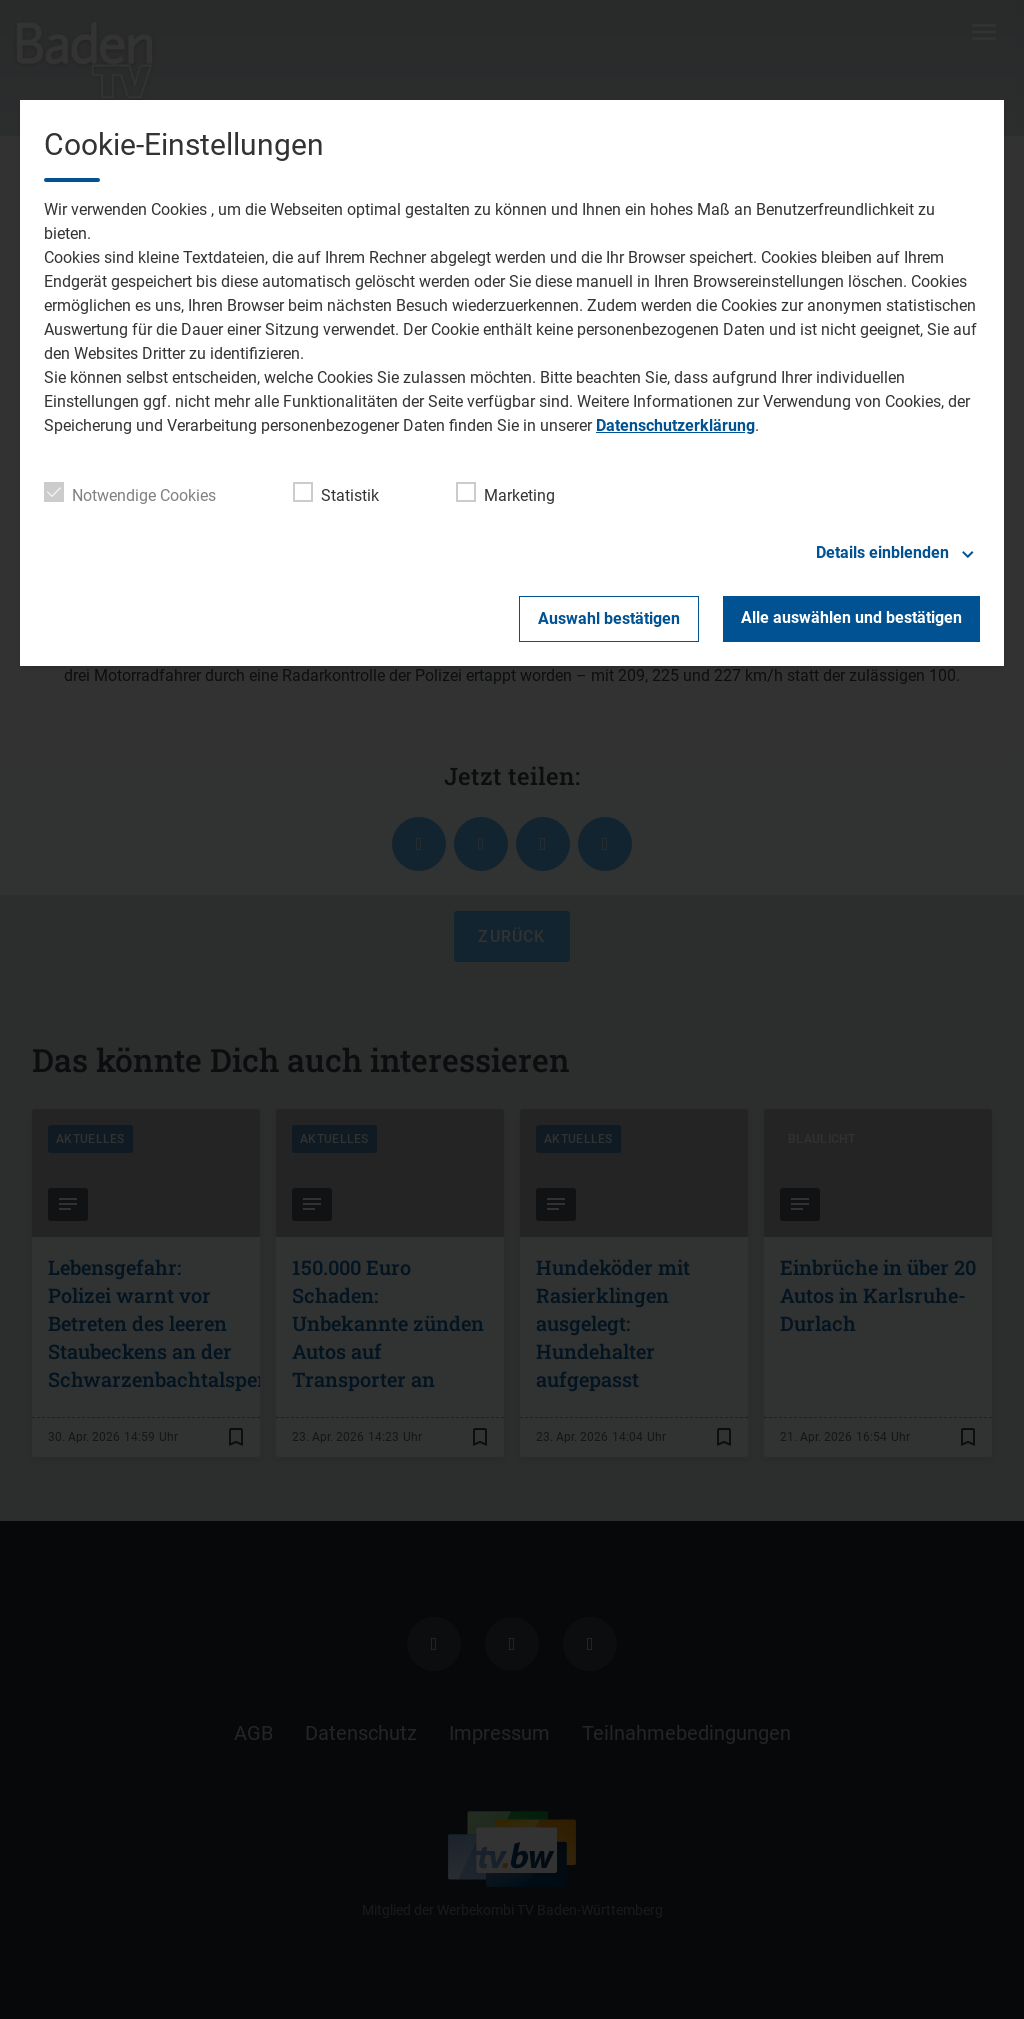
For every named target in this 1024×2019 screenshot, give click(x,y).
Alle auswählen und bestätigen (851, 617)
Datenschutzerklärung (675, 425)
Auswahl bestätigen (609, 618)
